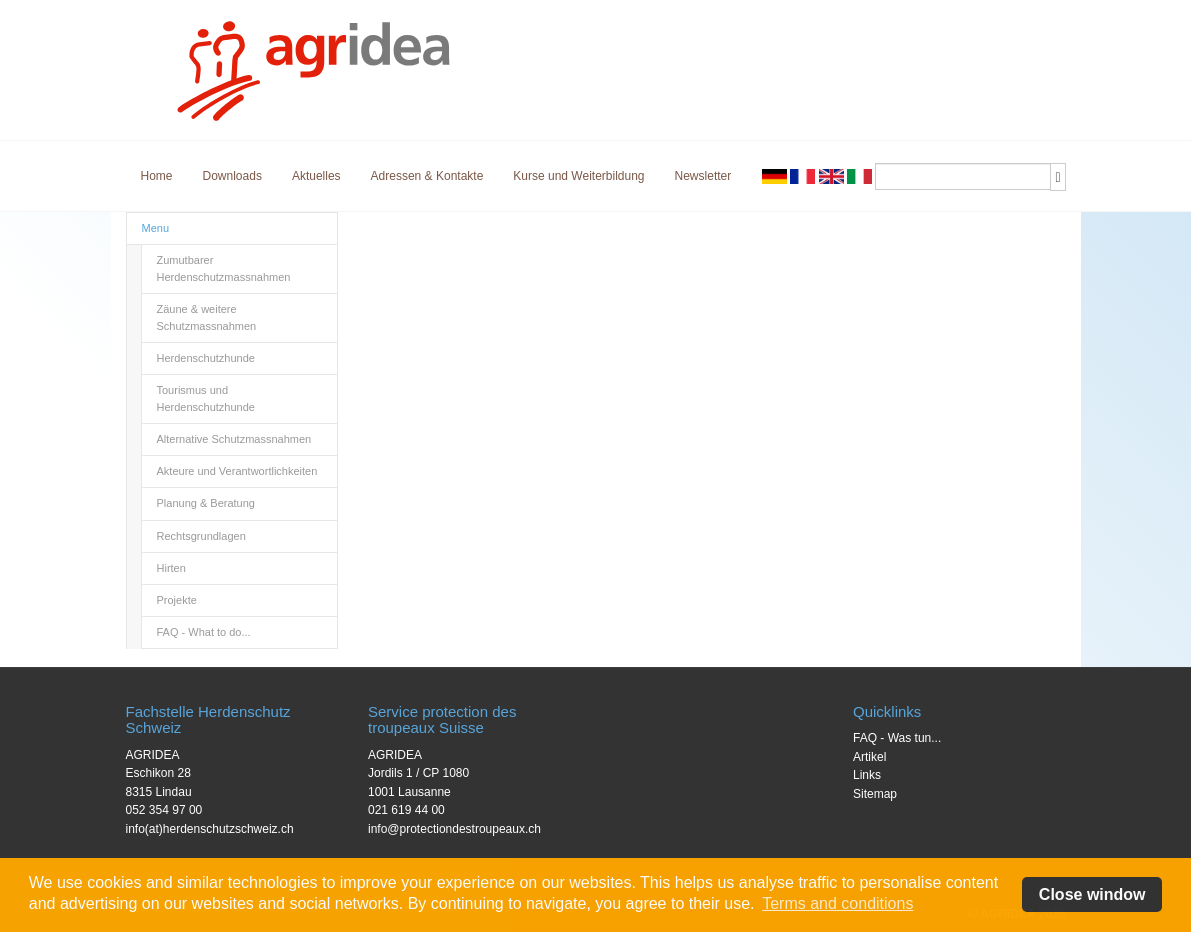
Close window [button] (1092, 894)
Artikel (869, 757)
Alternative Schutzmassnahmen (234, 439)
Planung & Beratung (206, 503)
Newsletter (703, 176)
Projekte (177, 600)
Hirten (171, 568)
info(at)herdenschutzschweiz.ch (210, 829)
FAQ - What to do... (204, 632)
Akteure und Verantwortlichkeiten (237, 471)
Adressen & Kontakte (427, 176)
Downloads (232, 176)
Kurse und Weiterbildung (578, 176)
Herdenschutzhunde (206, 358)
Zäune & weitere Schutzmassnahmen (207, 317)
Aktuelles (316, 176)
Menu (156, 228)
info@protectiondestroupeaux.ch (454, 829)
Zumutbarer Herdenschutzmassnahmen (224, 268)
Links (867, 775)
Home (157, 176)
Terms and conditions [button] (837, 903)
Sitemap (875, 794)
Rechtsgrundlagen (201, 536)
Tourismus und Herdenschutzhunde (206, 398)
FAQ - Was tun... (897, 738)
